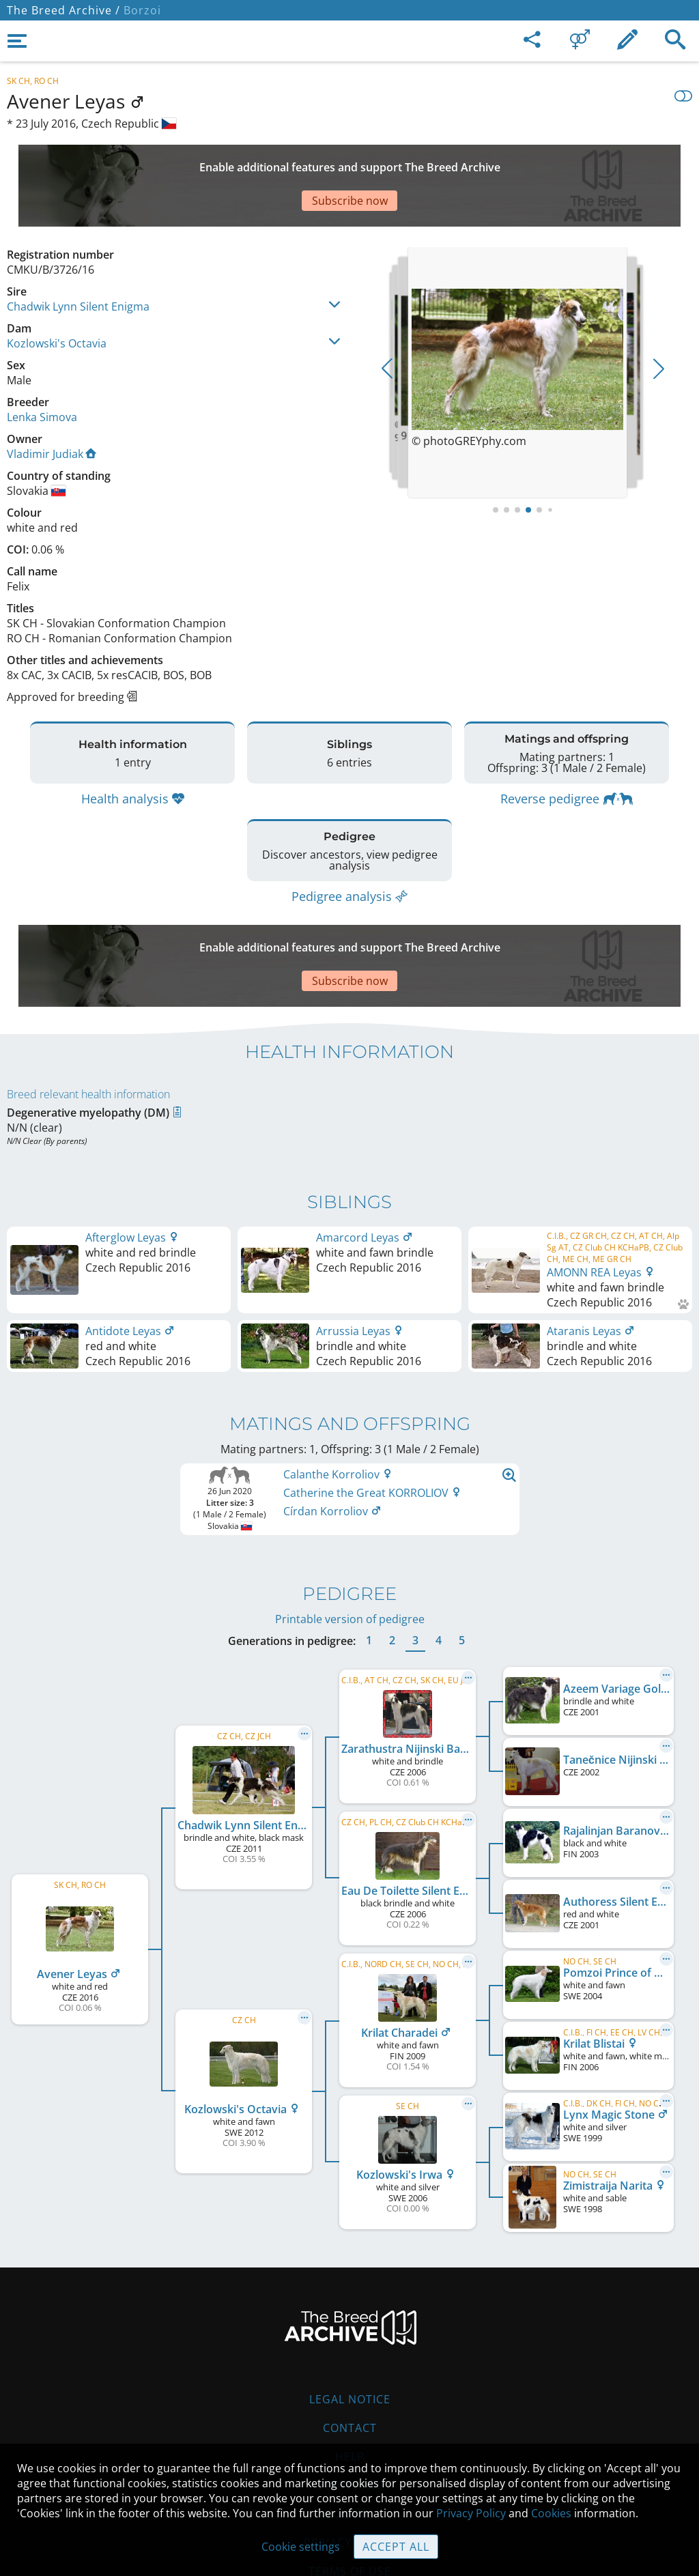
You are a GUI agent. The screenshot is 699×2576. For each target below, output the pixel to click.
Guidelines (349, 2403)
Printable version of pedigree (350, 1537)
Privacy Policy (471, 2513)
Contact (350, 2345)
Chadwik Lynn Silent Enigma (78, 258)
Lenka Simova (42, 369)
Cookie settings (300, 2546)
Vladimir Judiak (51, 406)
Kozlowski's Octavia (56, 295)
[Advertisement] (338, 161)
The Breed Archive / (63, 10)
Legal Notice (349, 2317)
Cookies (350, 2431)
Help (350, 2374)
